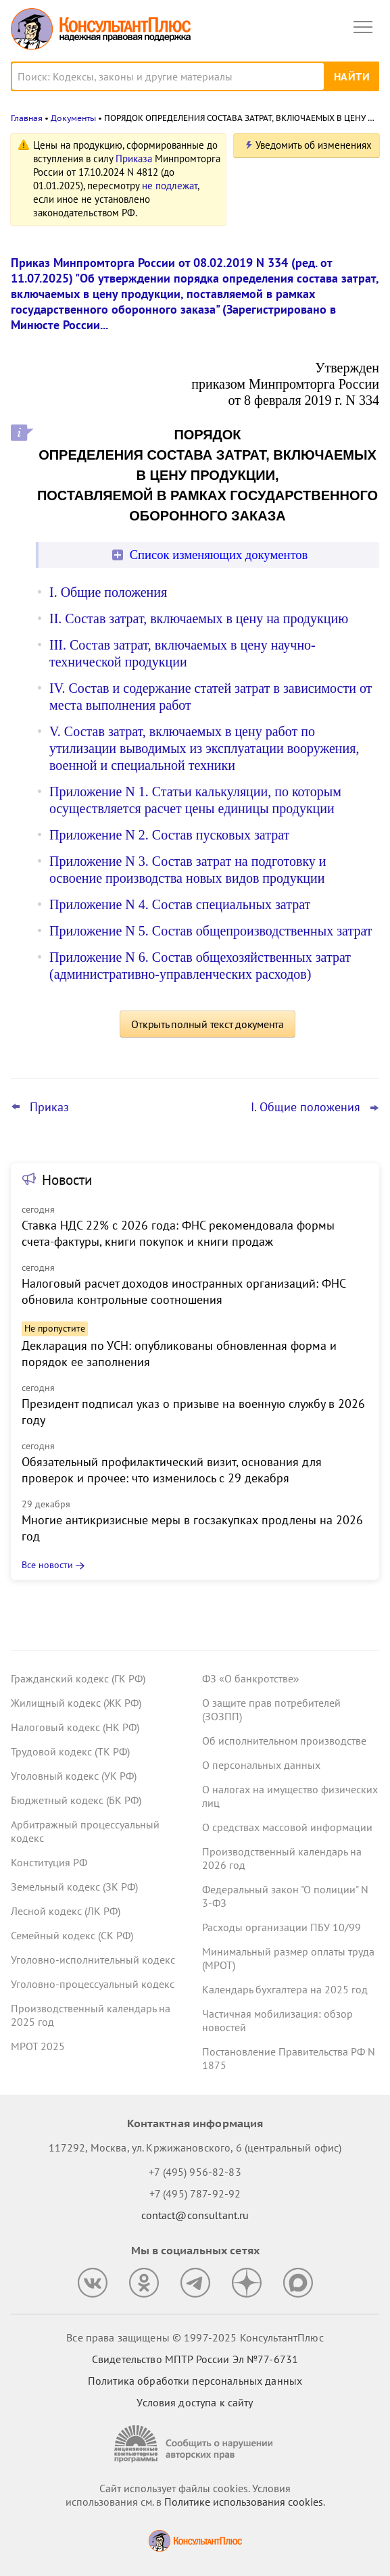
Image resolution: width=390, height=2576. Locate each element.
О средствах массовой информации (287, 1827)
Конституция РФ (49, 1862)
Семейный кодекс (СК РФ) (72, 1935)
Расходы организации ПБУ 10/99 (281, 1927)
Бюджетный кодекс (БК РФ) (76, 1800)
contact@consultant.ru (195, 2215)
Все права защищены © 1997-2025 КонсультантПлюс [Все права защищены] (194, 2337)
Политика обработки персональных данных (195, 2380)
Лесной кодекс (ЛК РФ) (65, 1911)
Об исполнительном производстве (284, 1740)
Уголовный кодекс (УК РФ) (74, 1775)
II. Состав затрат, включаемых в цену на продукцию (198, 618)
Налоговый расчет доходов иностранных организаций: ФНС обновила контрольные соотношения (183, 1291)
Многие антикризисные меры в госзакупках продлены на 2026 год (192, 1528)
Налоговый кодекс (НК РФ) (75, 1727)
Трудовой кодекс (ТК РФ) (70, 1751)
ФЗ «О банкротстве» (250, 1678)
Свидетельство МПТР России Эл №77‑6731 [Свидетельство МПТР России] (195, 2359)
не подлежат (169, 185)
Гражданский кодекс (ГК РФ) (78, 1678)
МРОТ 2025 (38, 2046)
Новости (67, 1180)
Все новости (47, 1565)
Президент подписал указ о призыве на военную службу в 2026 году (193, 1412)
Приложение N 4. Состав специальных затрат (179, 904)
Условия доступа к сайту (195, 2402)
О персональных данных (261, 1765)
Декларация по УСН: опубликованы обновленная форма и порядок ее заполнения (179, 1353)
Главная (27, 118)
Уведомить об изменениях (313, 145)
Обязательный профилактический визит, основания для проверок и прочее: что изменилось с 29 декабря (172, 1470)
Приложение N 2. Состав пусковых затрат (169, 834)
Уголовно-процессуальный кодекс (92, 1984)
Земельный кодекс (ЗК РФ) (74, 1886)
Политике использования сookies (243, 2501)
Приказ (49, 1107)
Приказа (134, 158)
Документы (73, 118)
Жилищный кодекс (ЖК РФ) (76, 1702)
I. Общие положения (108, 592)
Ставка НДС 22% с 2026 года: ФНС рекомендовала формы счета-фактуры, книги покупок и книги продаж (178, 1233)
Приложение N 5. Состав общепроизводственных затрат (210, 930)
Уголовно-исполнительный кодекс (93, 1959)
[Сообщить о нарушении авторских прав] (195, 2443)
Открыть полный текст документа (207, 1024)
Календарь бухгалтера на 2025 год (285, 1989)
